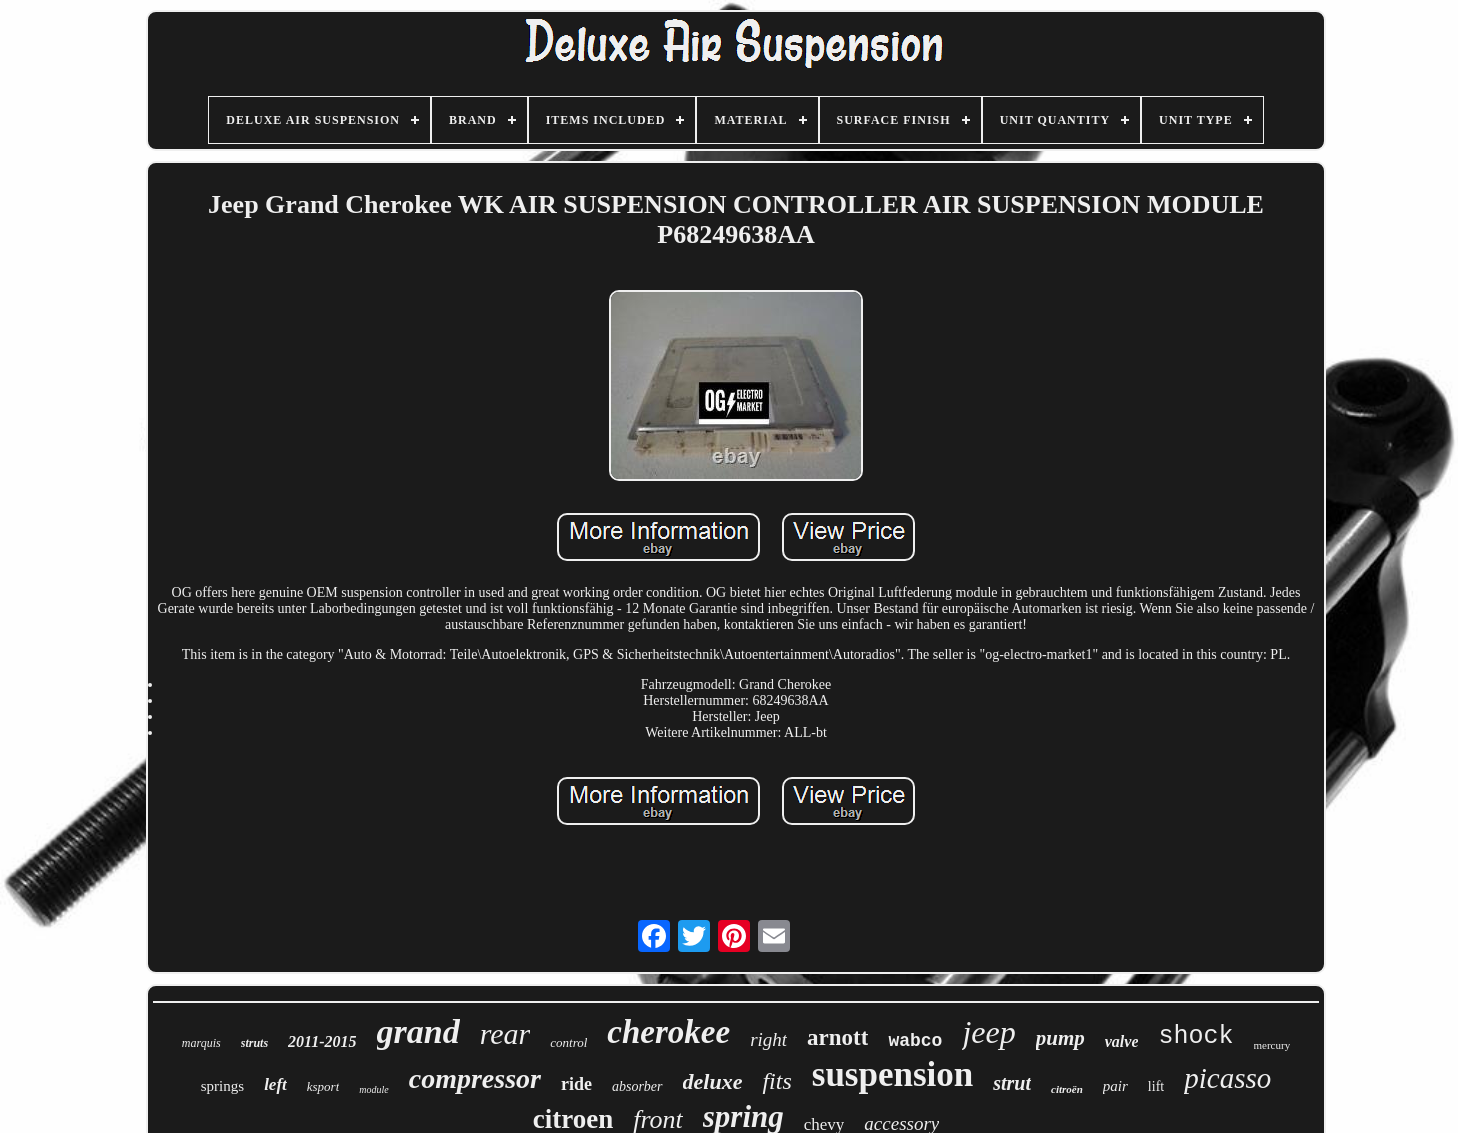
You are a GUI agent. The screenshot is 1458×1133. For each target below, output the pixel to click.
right (768, 1039)
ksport (323, 1086)
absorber (637, 1086)
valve (1122, 1041)
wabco (915, 1041)
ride (576, 1084)
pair (1115, 1086)
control (568, 1042)
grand (418, 1031)
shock (1195, 1036)
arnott (837, 1037)
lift (1156, 1086)
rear (505, 1033)
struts (254, 1043)
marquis (201, 1043)
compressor (475, 1078)
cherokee (668, 1032)
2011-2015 (322, 1041)
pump (1060, 1038)
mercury (1272, 1045)
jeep (988, 1032)
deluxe (713, 1081)
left (275, 1084)
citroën (1067, 1089)
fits (776, 1081)
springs (222, 1086)
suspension (892, 1074)
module (373, 1089)
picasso (1227, 1078)
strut (1012, 1083)
